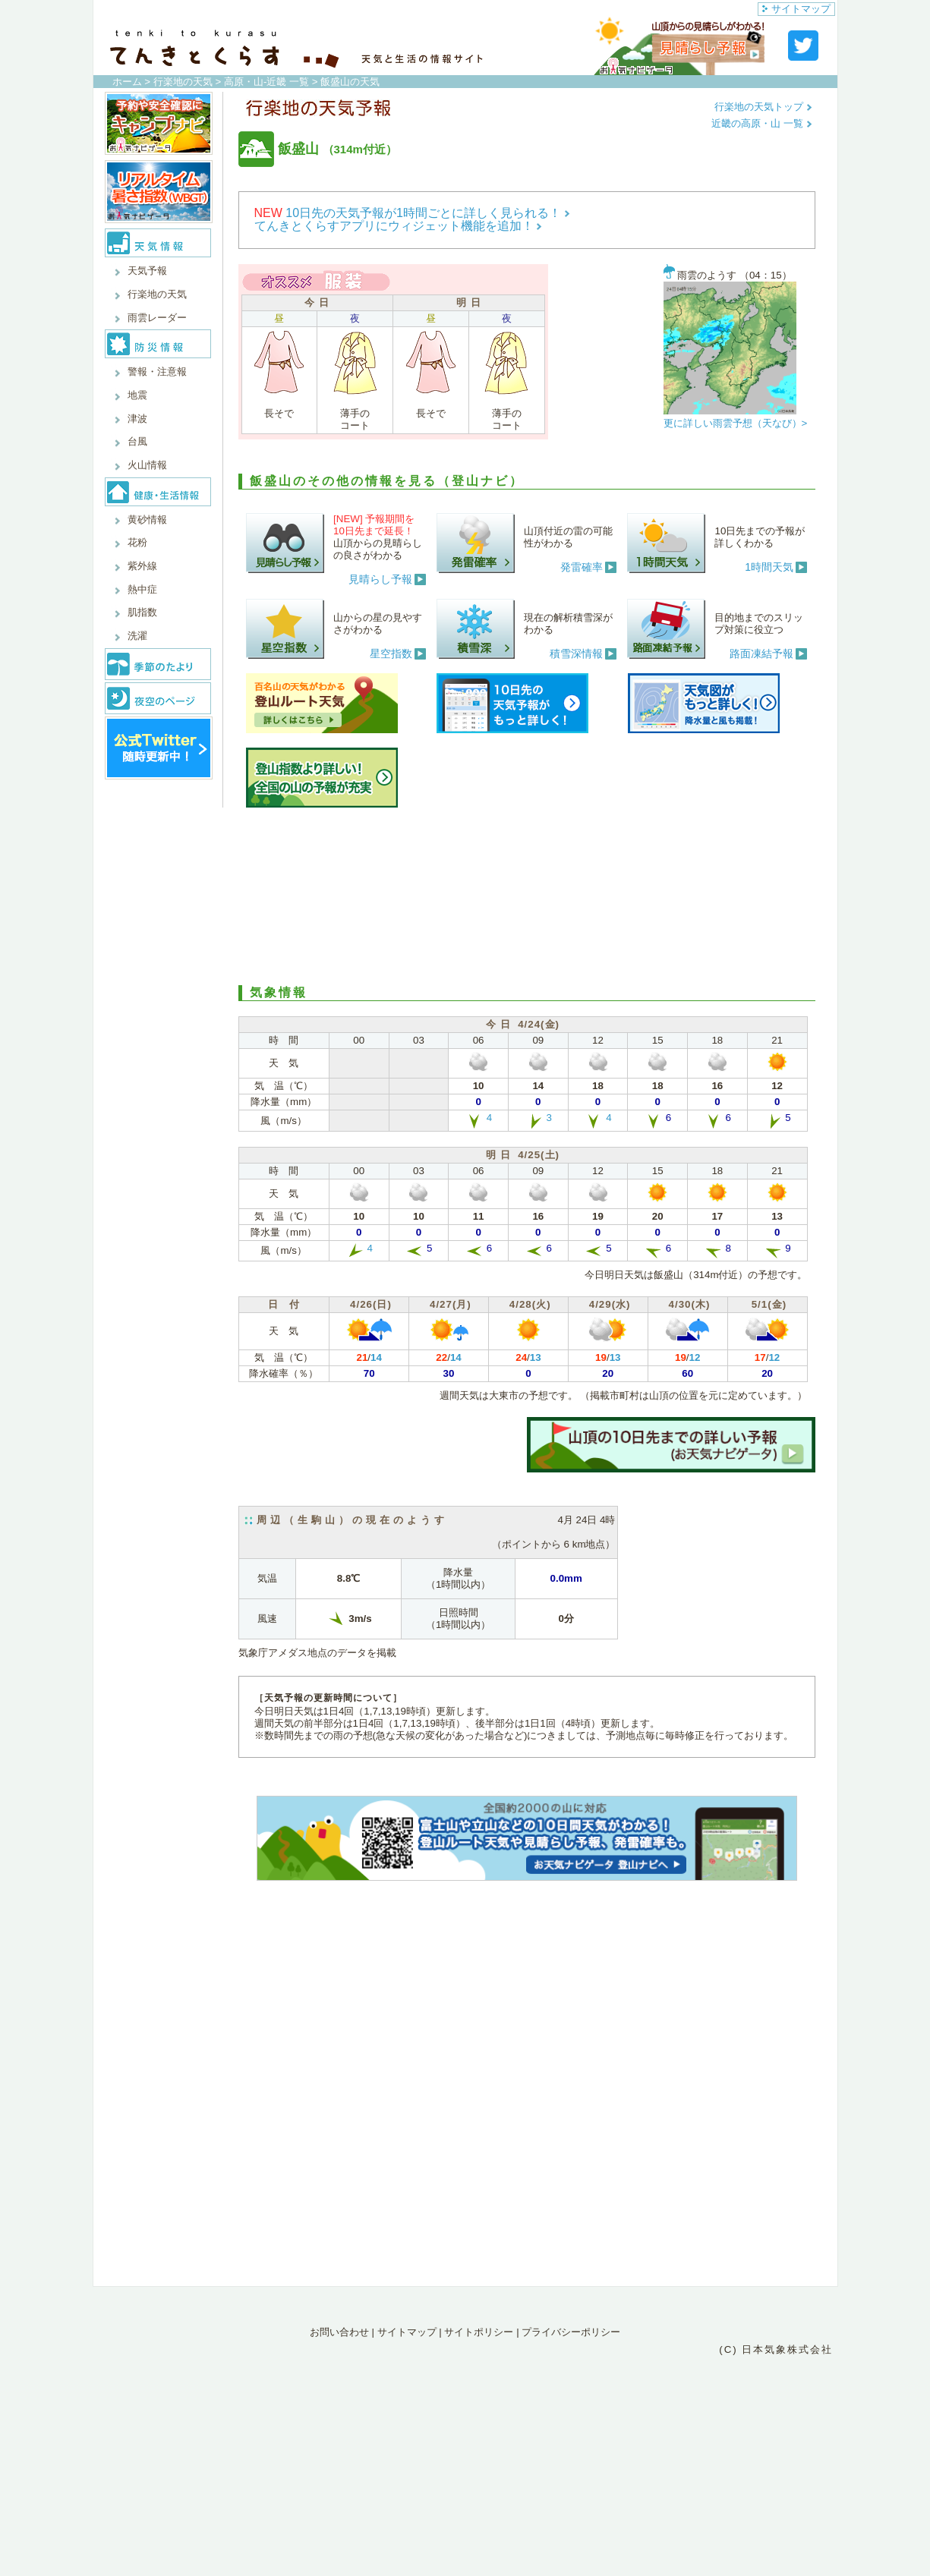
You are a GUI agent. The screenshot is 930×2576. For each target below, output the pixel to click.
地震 (137, 395)
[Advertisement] (527, 894)
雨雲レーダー (157, 317)
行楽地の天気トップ (763, 106)
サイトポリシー (478, 2332)
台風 (137, 441)
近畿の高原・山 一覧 (761, 123)
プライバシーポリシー (571, 2332)
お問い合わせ (339, 2332)
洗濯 (137, 635)
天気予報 (147, 270)
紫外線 (142, 566)
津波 (137, 418)
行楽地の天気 (183, 81)
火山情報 (147, 465)
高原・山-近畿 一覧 (266, 81)
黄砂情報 (147, 519)
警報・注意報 (157, 371)
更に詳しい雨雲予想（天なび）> (736, 423)
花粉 (137, 542)
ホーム (127, 81)
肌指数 (142, 612)
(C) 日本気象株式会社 (776, 2349)
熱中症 (142, 589)
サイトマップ (796, 8)
